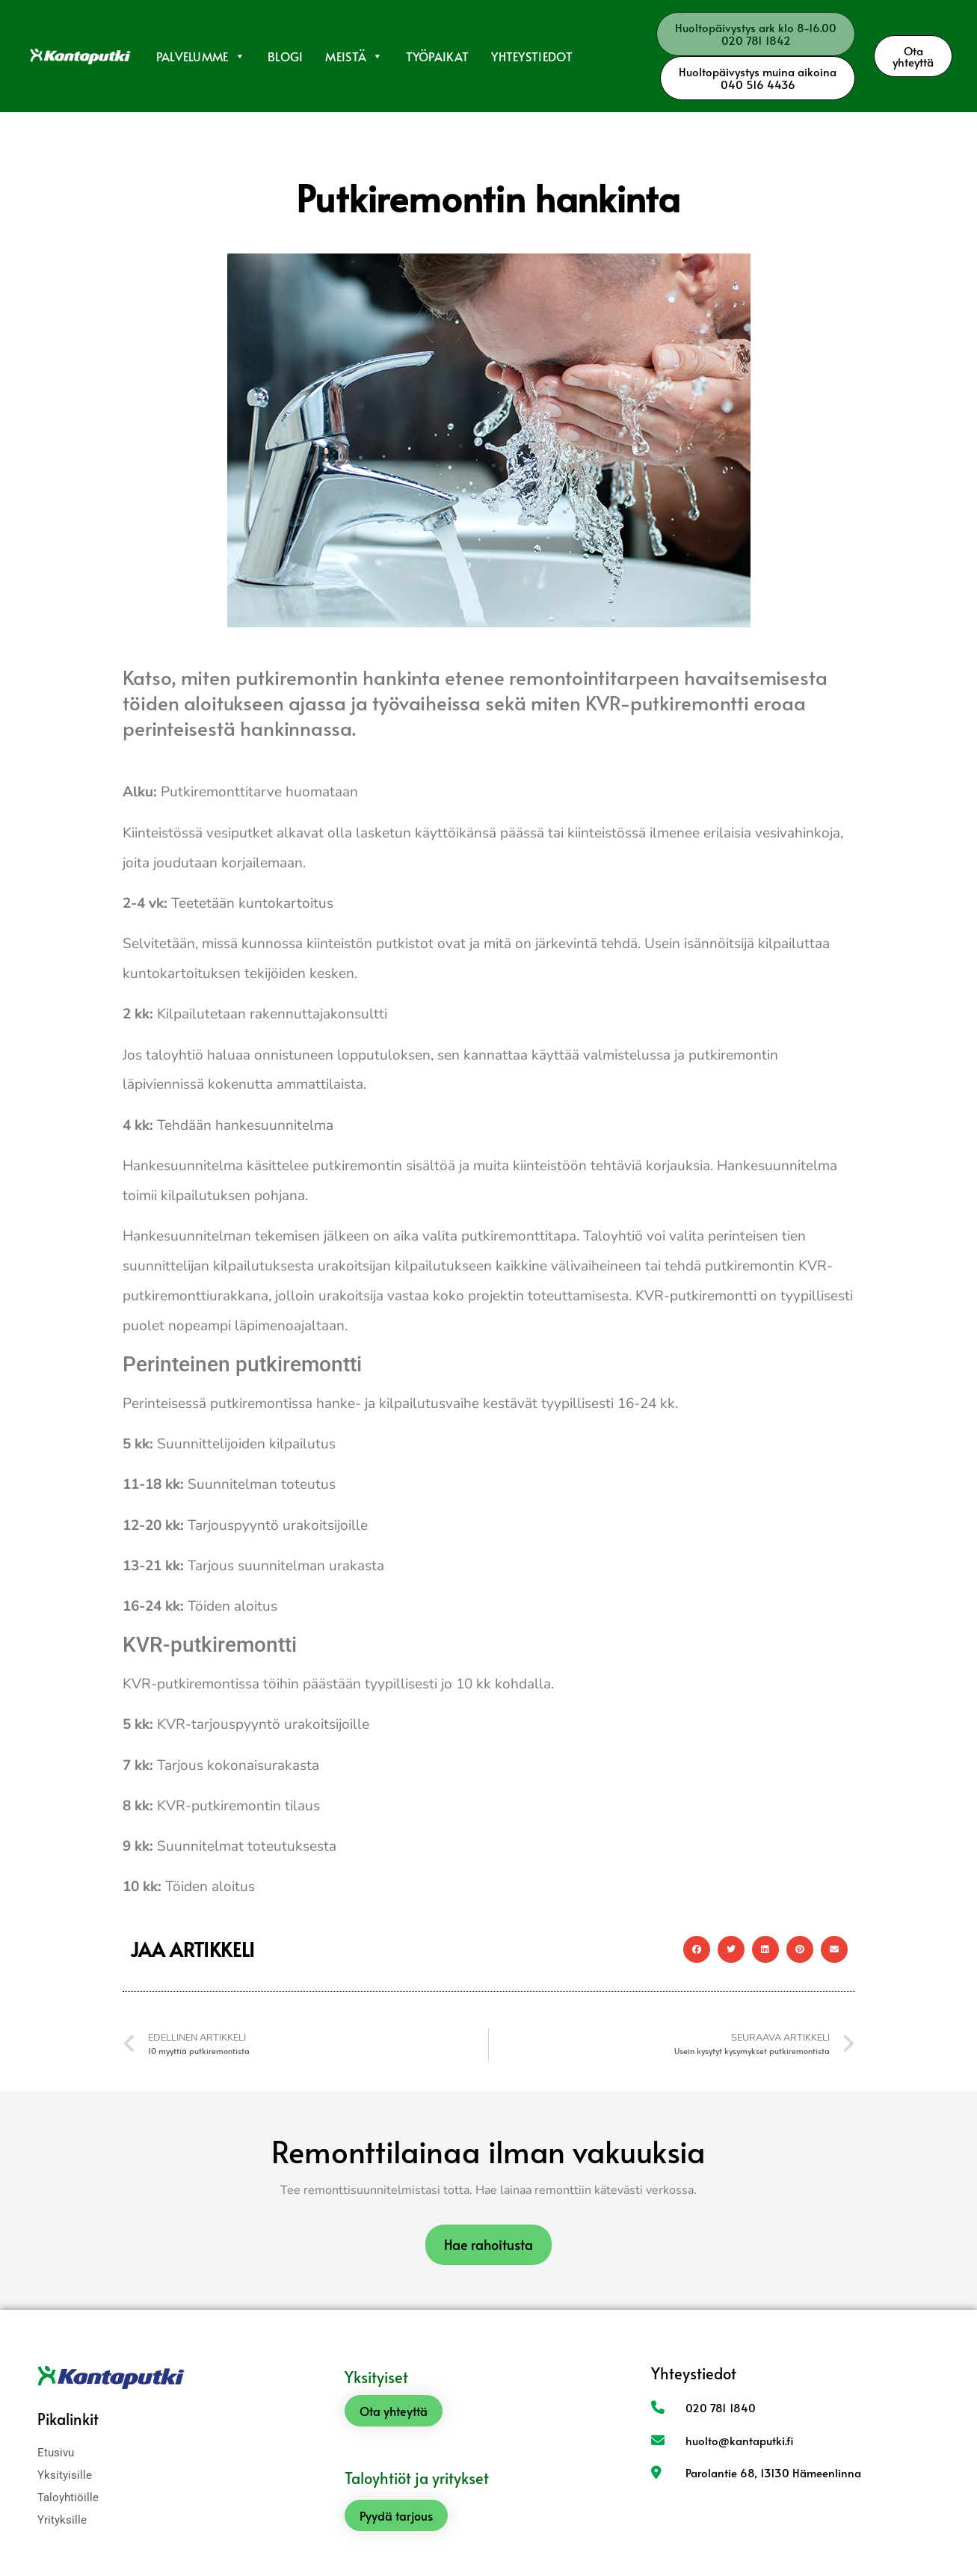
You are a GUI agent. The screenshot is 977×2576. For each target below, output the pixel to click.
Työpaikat (437, 56)
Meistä (354, 56)
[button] (696, 1949)
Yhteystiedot (532, 56)
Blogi (285, 56)
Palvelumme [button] (200, 56)
